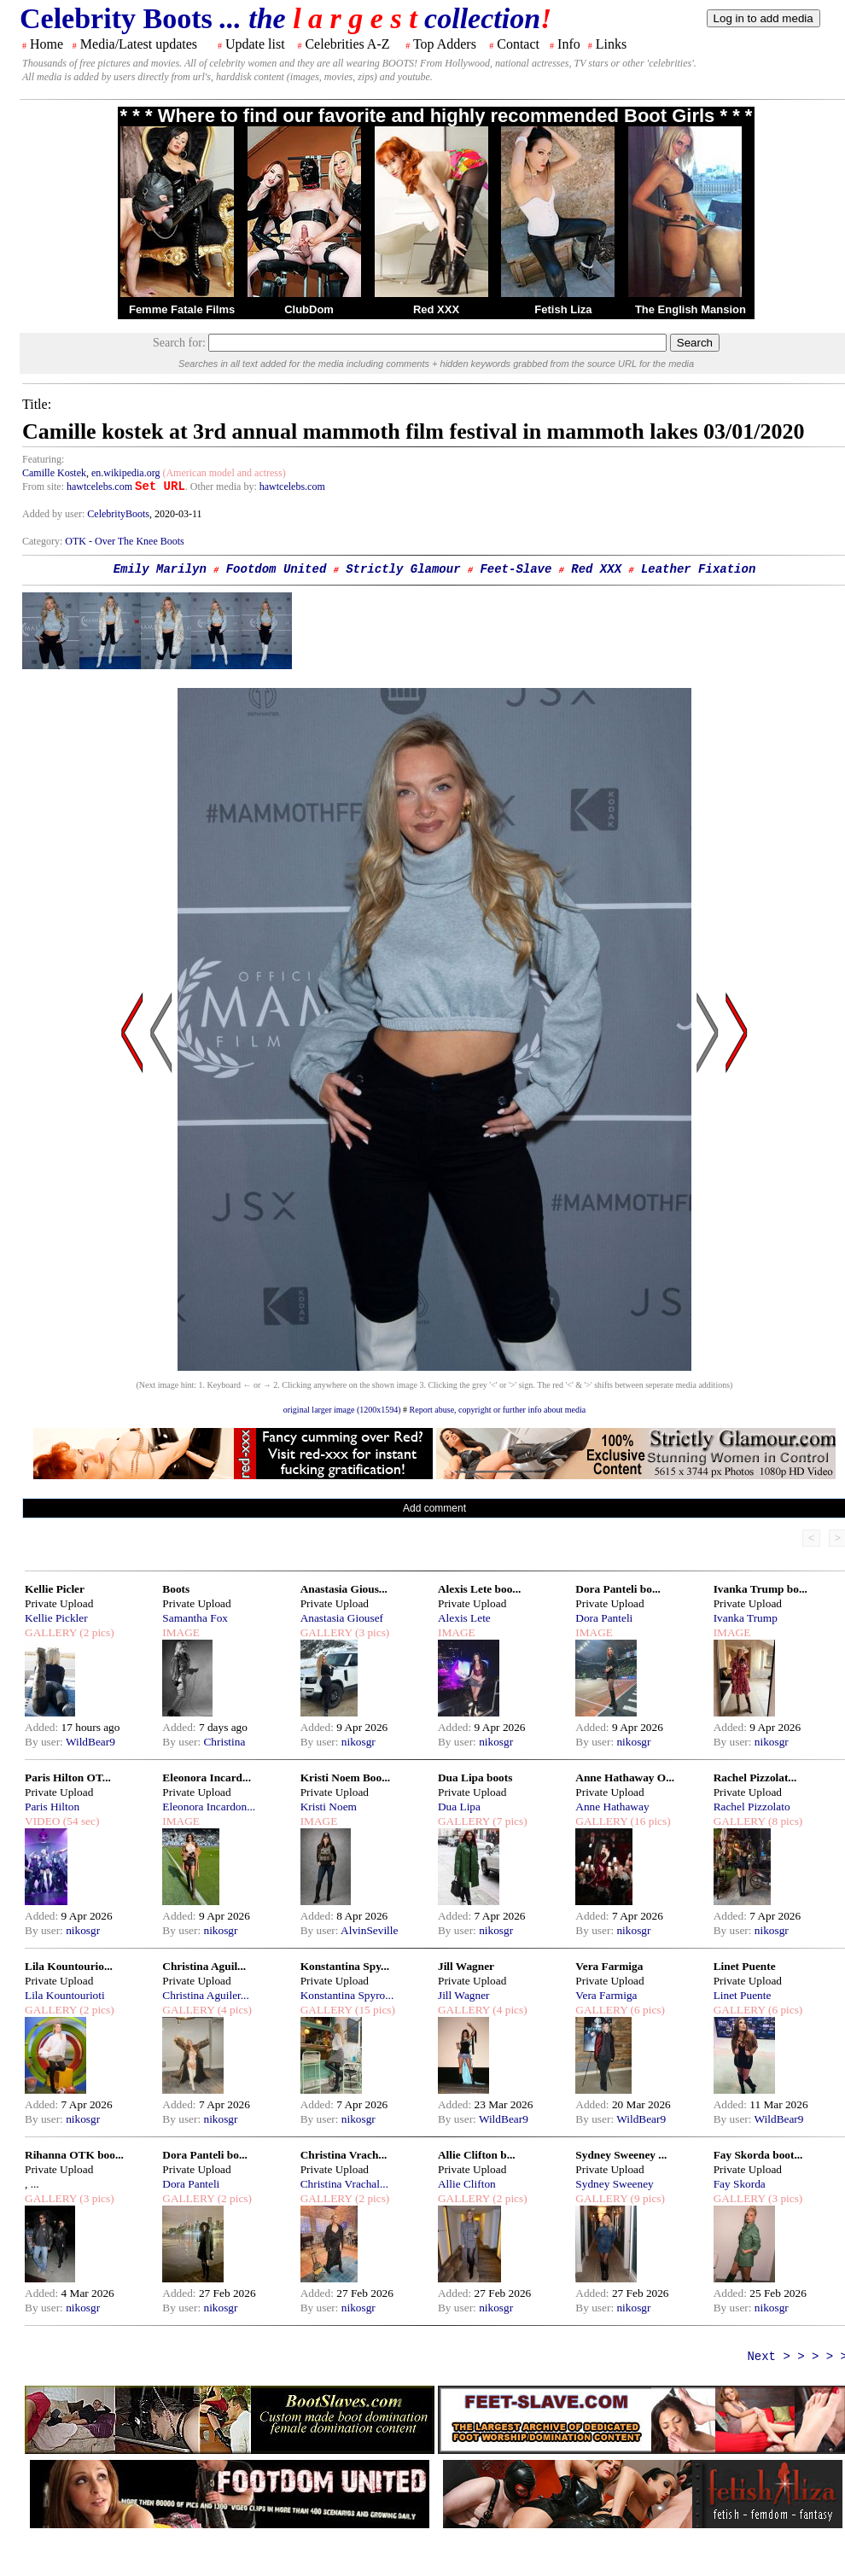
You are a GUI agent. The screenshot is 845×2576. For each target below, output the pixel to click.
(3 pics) (371, 1632)
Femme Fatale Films (182, 309)
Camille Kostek (54, 473)
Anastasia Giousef (341, 1617)
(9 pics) (646, 2198)
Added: (43, 1727)
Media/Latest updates (138, 44)
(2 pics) (95, 1632)
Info (568, 44)
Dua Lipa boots (475, 1777)
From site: (43, 486)
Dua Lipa (459, 1806)
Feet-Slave (515, 569)
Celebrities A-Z (347, 44)
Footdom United (276, 569)
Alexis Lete (464, 1617)
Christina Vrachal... (344, 2183)
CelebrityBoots (118, 514)
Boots (175, 1588)
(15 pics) (374, 2009)
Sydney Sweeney (614, 2183)
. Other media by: (222, 486)
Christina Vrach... (344, 2154)
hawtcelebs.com (99, 486)
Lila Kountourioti (65, 1995)
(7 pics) (508, 1821)
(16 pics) (648, 1821)
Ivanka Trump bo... (760, 1588)
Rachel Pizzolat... (755, 1777)
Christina (224, 1741)
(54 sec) (79, 1821)
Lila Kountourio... (69, 1966)
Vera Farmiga (609, 1966)
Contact (518, 44)
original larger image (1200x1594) (342, 1409)
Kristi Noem (328, 1806)
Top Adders (444, 44)
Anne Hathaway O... (624, 1777)
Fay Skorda (740, 2183)
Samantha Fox (195, 1617)
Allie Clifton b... (477, 2154)
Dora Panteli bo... (618, 1588)
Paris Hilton (52, 1806)
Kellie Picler (54, 1588)
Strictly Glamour (403, 569)
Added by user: (54, 514)
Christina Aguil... (204, 1966)
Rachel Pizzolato (752, 1806)
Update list (255, 44)
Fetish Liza (563, 309)
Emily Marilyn (160, 569)
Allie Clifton (467, 2183)
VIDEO (42, 1821)
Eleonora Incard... (206, 1777)
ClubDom (309, 309)
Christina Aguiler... (205, 1995)
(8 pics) (784, 1821)
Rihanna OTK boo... (74, 2154)
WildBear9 (90, 1741)
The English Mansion (690, 309)
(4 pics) (233, 2009)
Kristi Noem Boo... (345, 1777)
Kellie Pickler (56, 1617)
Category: (43, 541)
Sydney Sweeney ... (621, 2154)
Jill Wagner (466, 1966)
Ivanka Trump (746, 1617)
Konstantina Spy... (344, 1966)
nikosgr (358, 1741)
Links (611, 44)
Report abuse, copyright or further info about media (498, 1409)
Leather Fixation (698, 569)
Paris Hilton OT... (68, 1777)
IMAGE (181, 1632)
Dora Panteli (603, 1617)
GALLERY (51, 1632)
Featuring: (43, 459)
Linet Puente (745, 1966)
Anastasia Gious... (344, 1588)
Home (46, 44)
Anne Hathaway (612, 1806)
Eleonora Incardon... (208, 1806)
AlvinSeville (369, 1930)
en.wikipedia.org (125, 473)
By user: (45, 1741)
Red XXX (436, 309)
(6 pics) (646, 2009)
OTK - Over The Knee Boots (124, 541)
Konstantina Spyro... (347, 1995)
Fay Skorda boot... (758, 2154)
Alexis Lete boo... (479, 1588)
